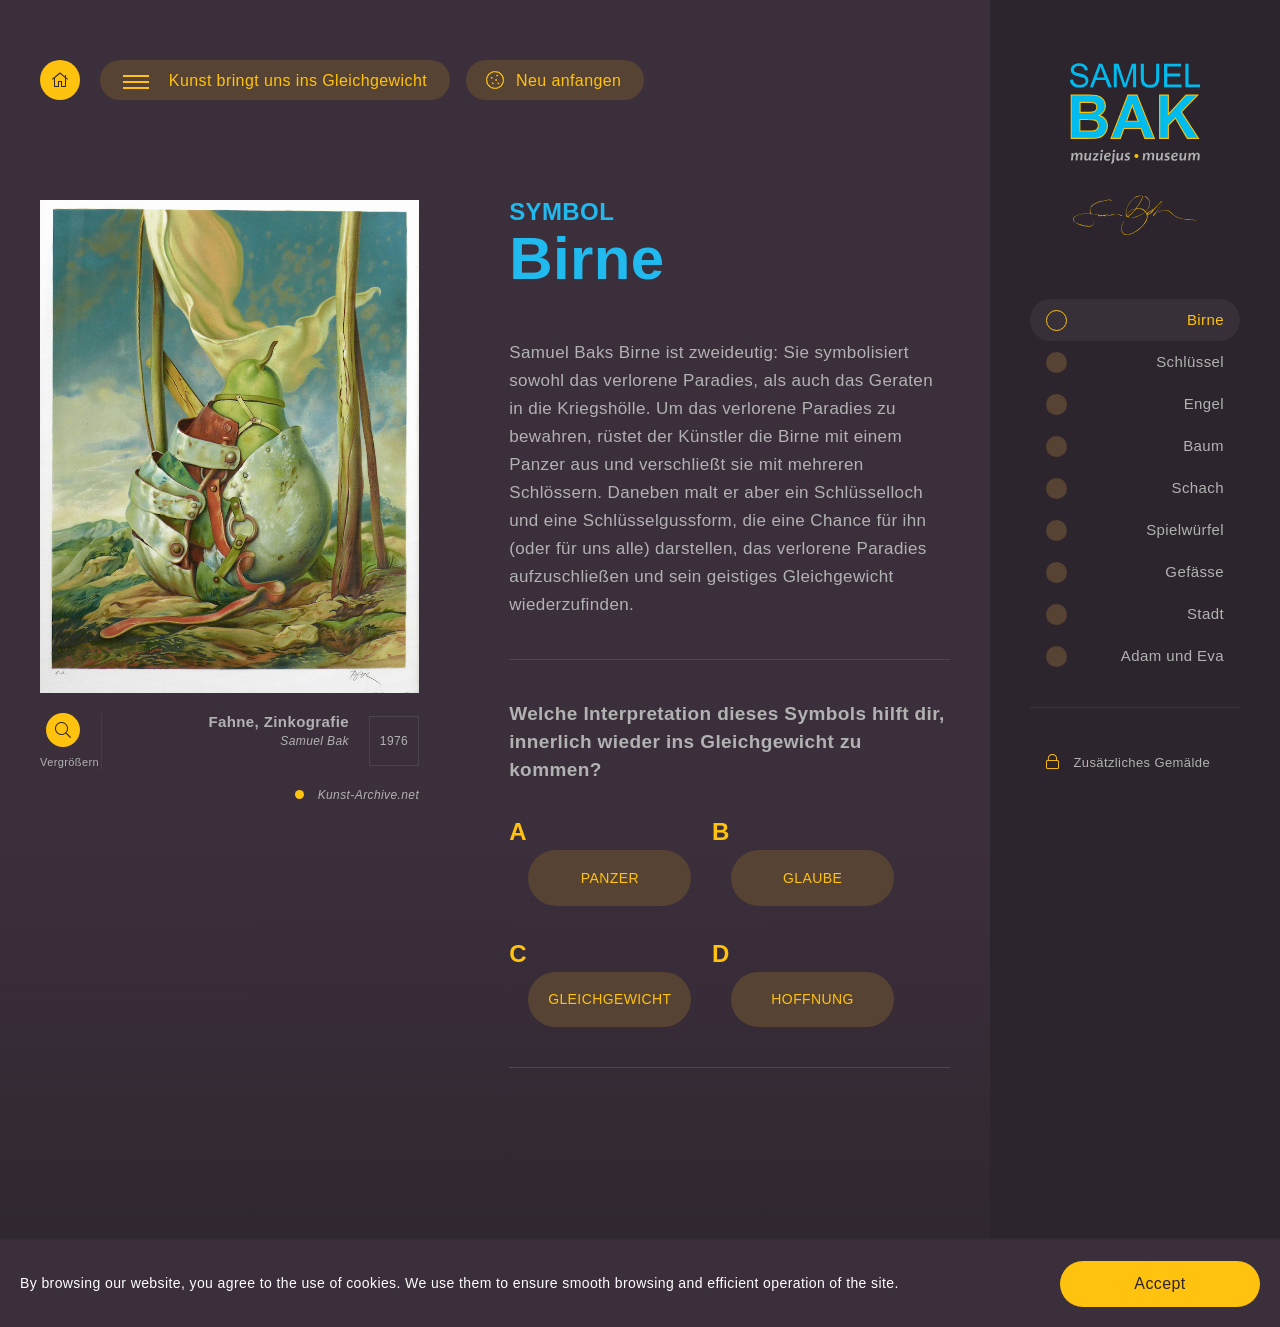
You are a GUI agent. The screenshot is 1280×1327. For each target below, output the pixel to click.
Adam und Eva (1172, 655)
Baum (1203, 445)
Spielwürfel (1185, 529)
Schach (1198, 487)
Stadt (1205, 613)
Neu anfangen (553, 80)
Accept (1159, 1283)
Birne (1205, 319)
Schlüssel (1190, 361)
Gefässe (1194, 571)
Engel (1204, 403)
